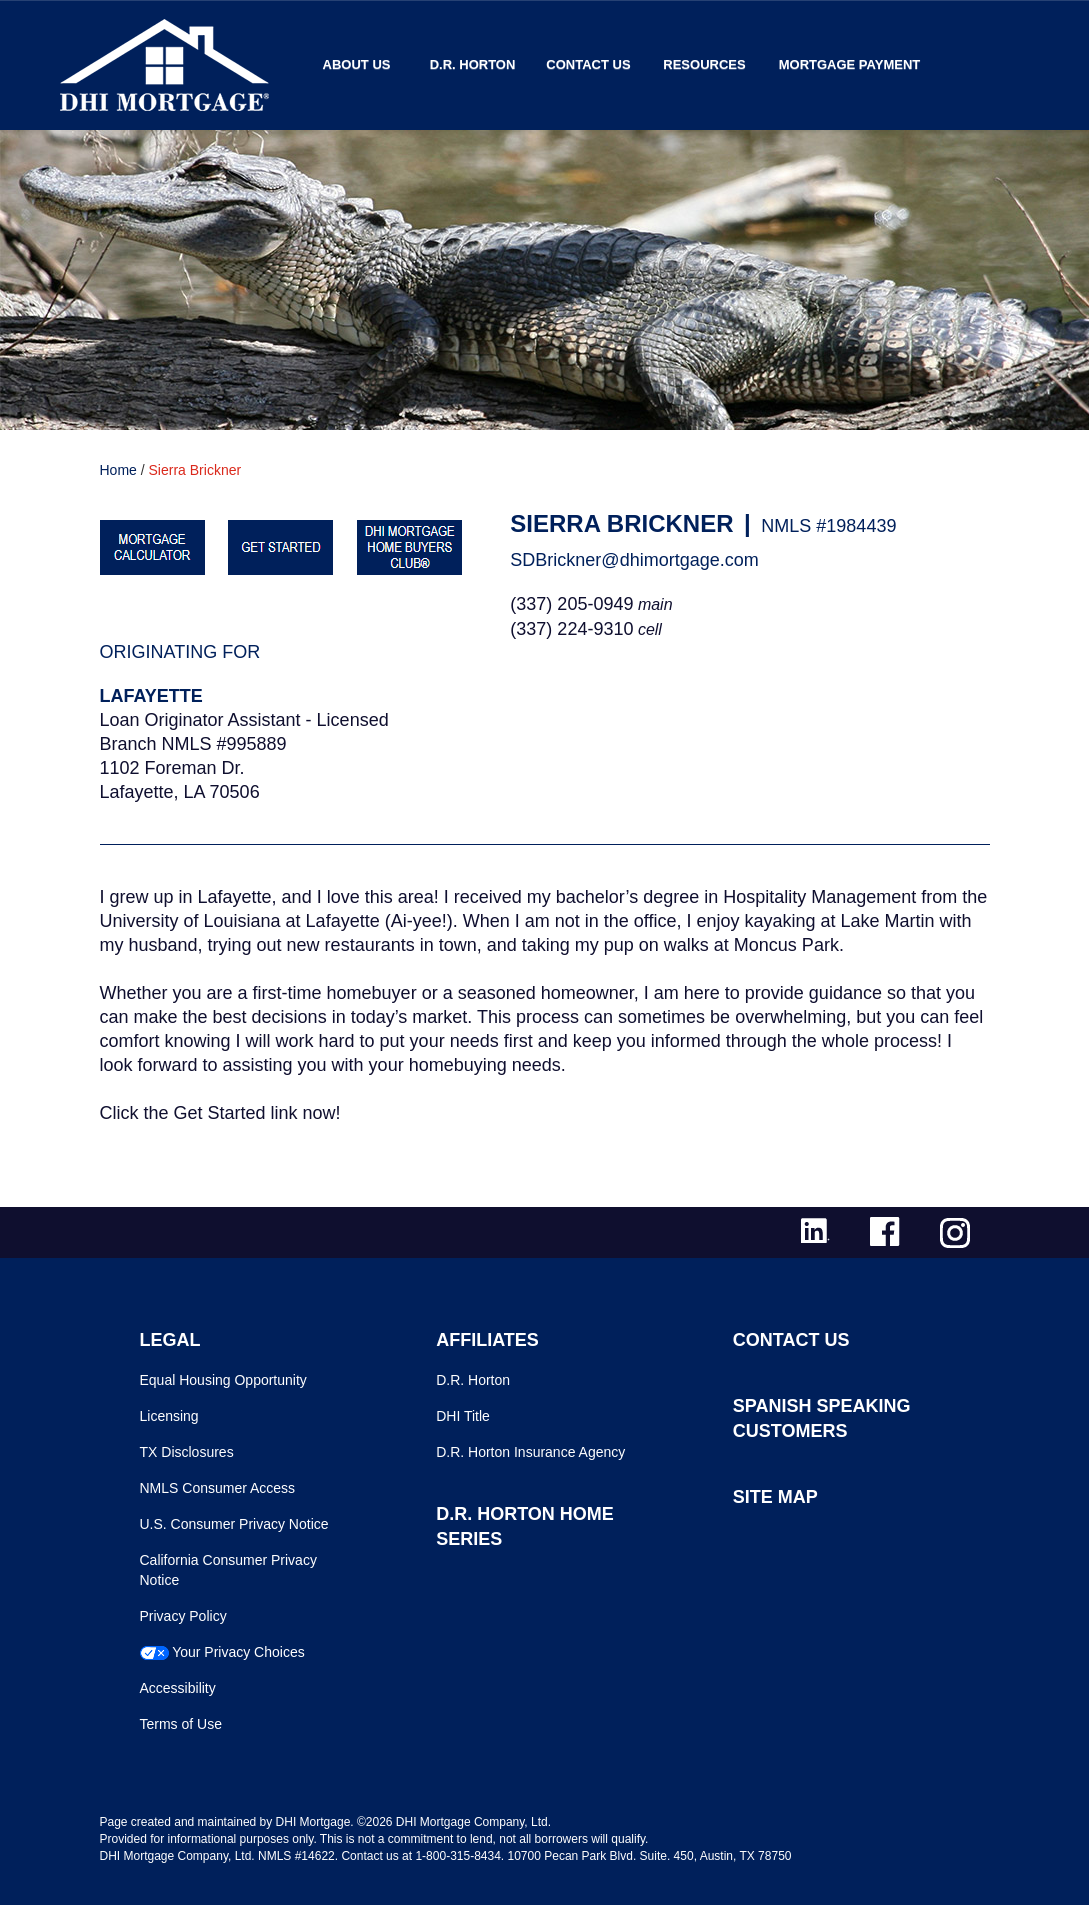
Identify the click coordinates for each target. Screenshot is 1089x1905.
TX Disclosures (187, 1452)
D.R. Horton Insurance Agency (530, 1452)
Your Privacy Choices (238, 1652)
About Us (357, 64)
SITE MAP (775, 1497)
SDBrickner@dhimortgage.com (634, 560)
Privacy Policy (183, 1616)
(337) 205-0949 (571, 604)
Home (118, 470)
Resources (704, 64)
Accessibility (178, 1688)
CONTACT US (791, 1340)
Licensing (169, 1416)
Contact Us (588, 64)
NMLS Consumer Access (218, 1488)
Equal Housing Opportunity (223, 1380)
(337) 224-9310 (571, 629)
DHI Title (463, 1416)
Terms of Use (181, 1724)
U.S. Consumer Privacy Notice (234, 1524)
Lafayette (151, 696)
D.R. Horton (473, 64)
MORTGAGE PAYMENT (850, 64)
